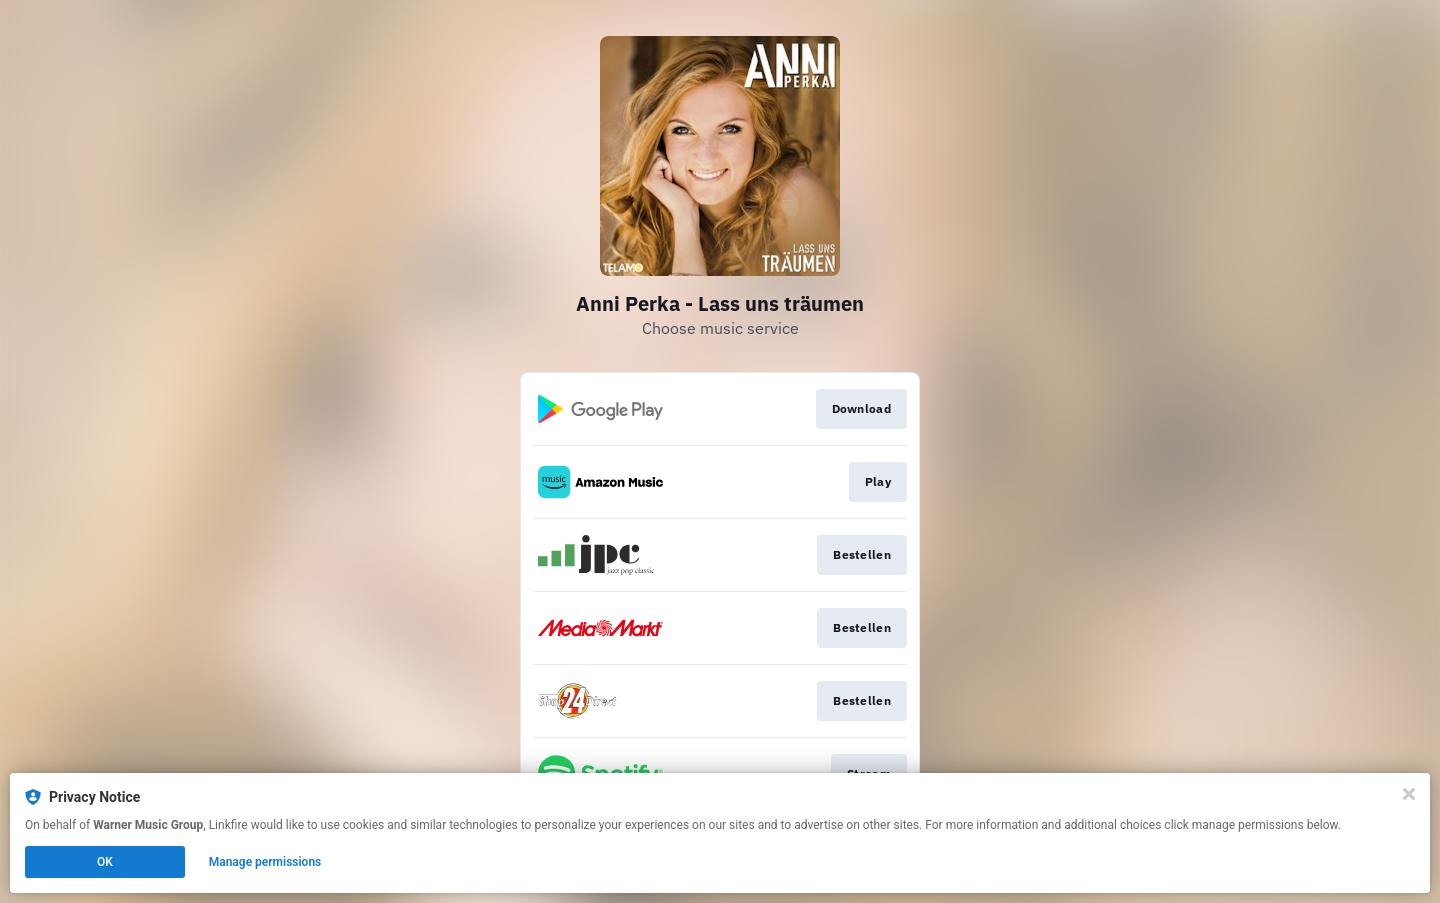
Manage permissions (265, 862)
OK (105, 862)
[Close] (1409, 794)
